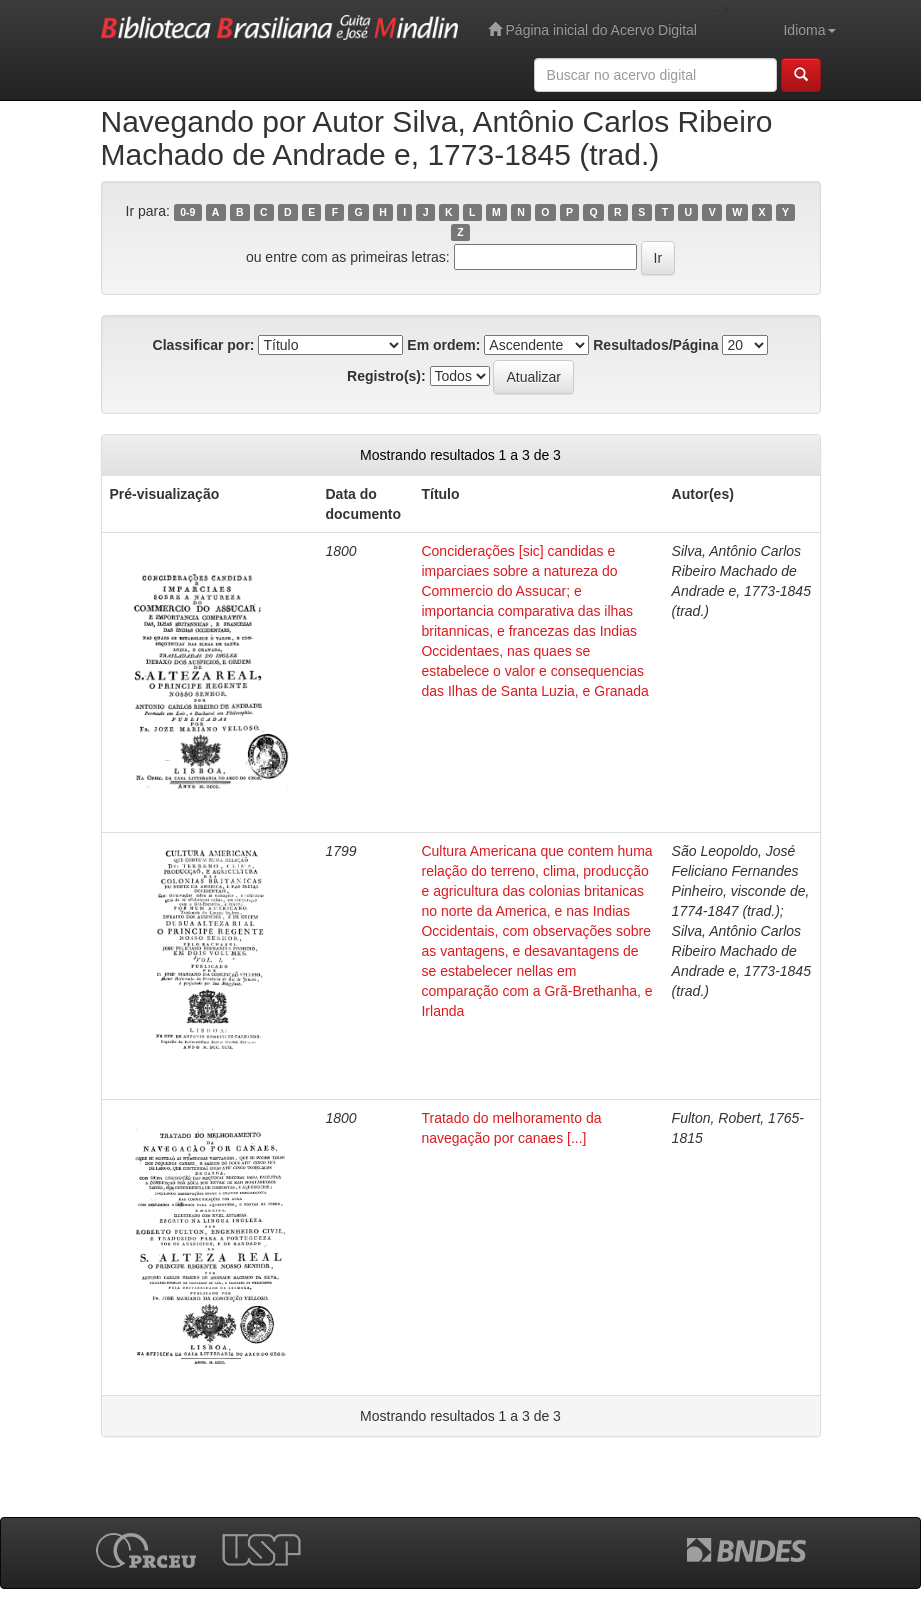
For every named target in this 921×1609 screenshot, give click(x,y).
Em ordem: (443, 345)
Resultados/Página (655, 345)
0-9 (187, 212)
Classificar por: (204, 345)
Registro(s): (386, 376)
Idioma (809, 30)
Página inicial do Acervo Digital (592, 29)
